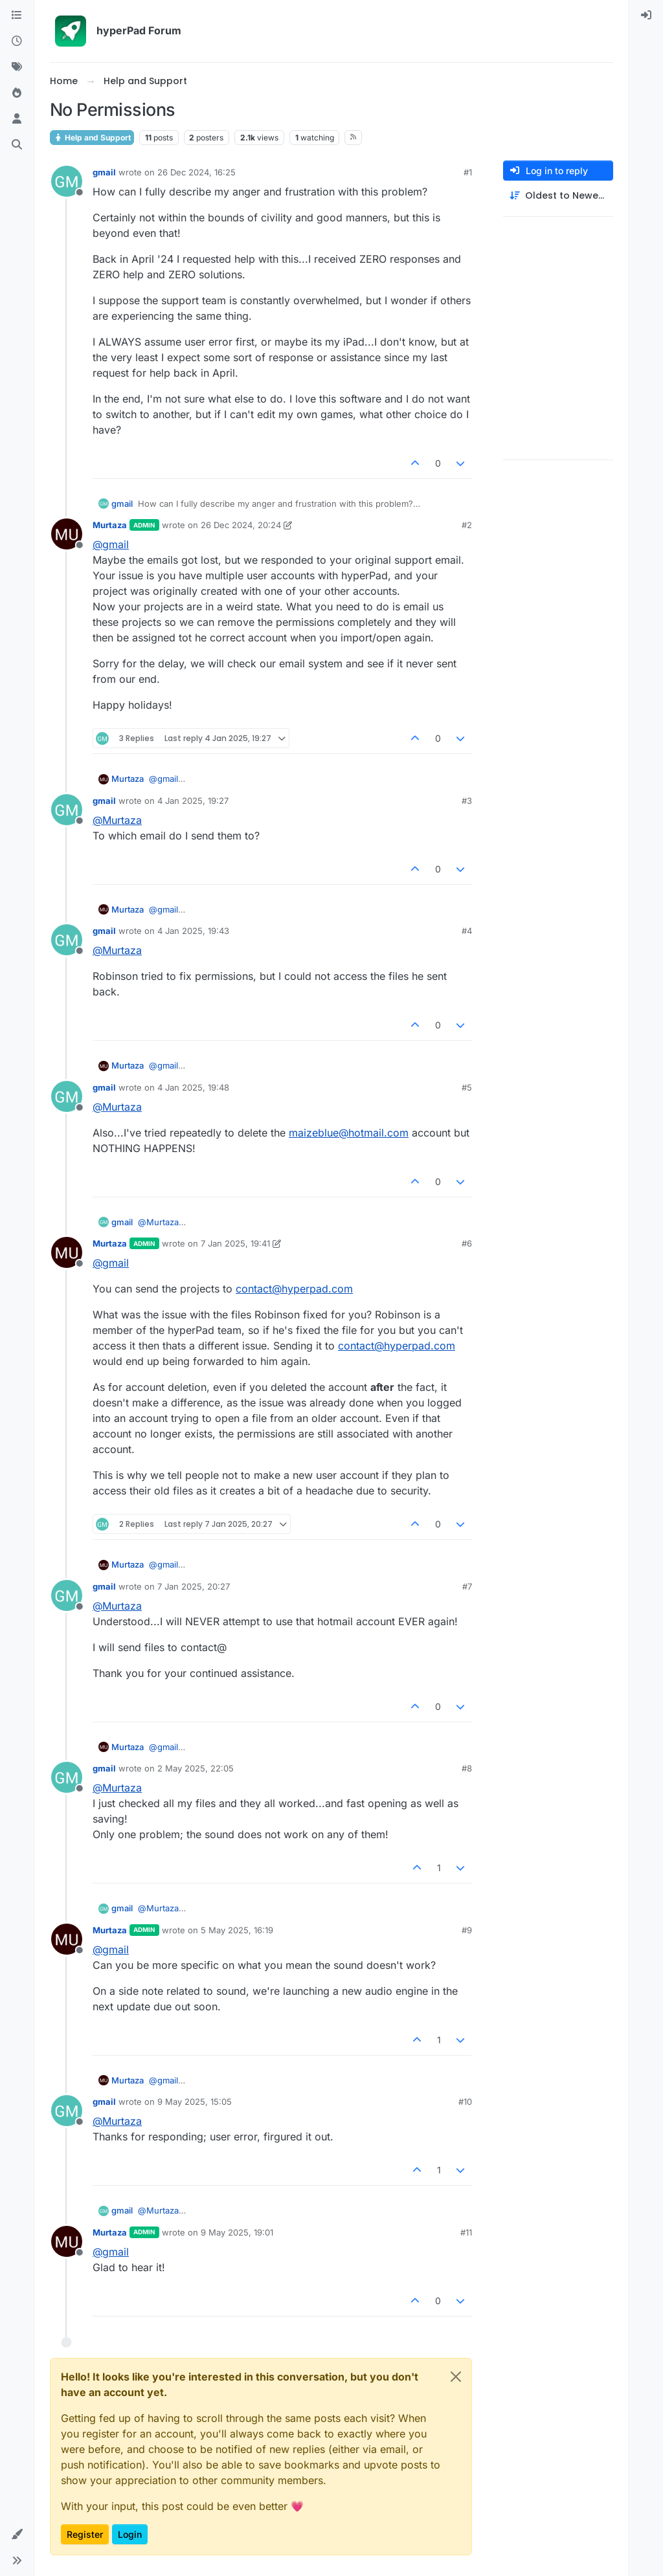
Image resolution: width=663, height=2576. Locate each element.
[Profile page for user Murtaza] (66, 534)
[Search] (16, 145)
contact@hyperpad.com (294, 1288)
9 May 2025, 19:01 (237, 2232)
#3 (467, 800)
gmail (104, 172)
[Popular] (16, 93)
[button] (16, 2534)
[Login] (646, 15)
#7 (467, 1586)
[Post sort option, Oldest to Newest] (558, 196)
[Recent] (16, 41)
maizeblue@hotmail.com (349, 1132)
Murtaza (110, 525)
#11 (466, 2232)
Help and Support (92, 137)
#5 (467, 1087)
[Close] (455, 2377)
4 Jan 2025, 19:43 (193, 931)
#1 (468, 172)
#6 (467, 1243)
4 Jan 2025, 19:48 (193, 1087)
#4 (467, 931)
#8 (467, 1768)
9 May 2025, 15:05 (194, 2101)
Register (85, 2534)
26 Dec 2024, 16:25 (196, 172)
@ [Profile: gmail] (111, 544)
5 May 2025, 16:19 (237, 1930)
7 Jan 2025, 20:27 (193, 1586)
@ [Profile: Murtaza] (117, 820)
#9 (467, 1930)
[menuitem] (646, 15)
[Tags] (16, 67)
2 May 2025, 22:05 (195, 1768)
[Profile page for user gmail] (66, 181)
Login (130, 2534)
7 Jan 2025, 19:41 (235, 1243)
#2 (467, 525)
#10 (465, 2101)
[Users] (16, 119)
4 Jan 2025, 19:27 (193, 800)
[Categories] (16, 15)
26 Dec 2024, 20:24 (241, 525)
